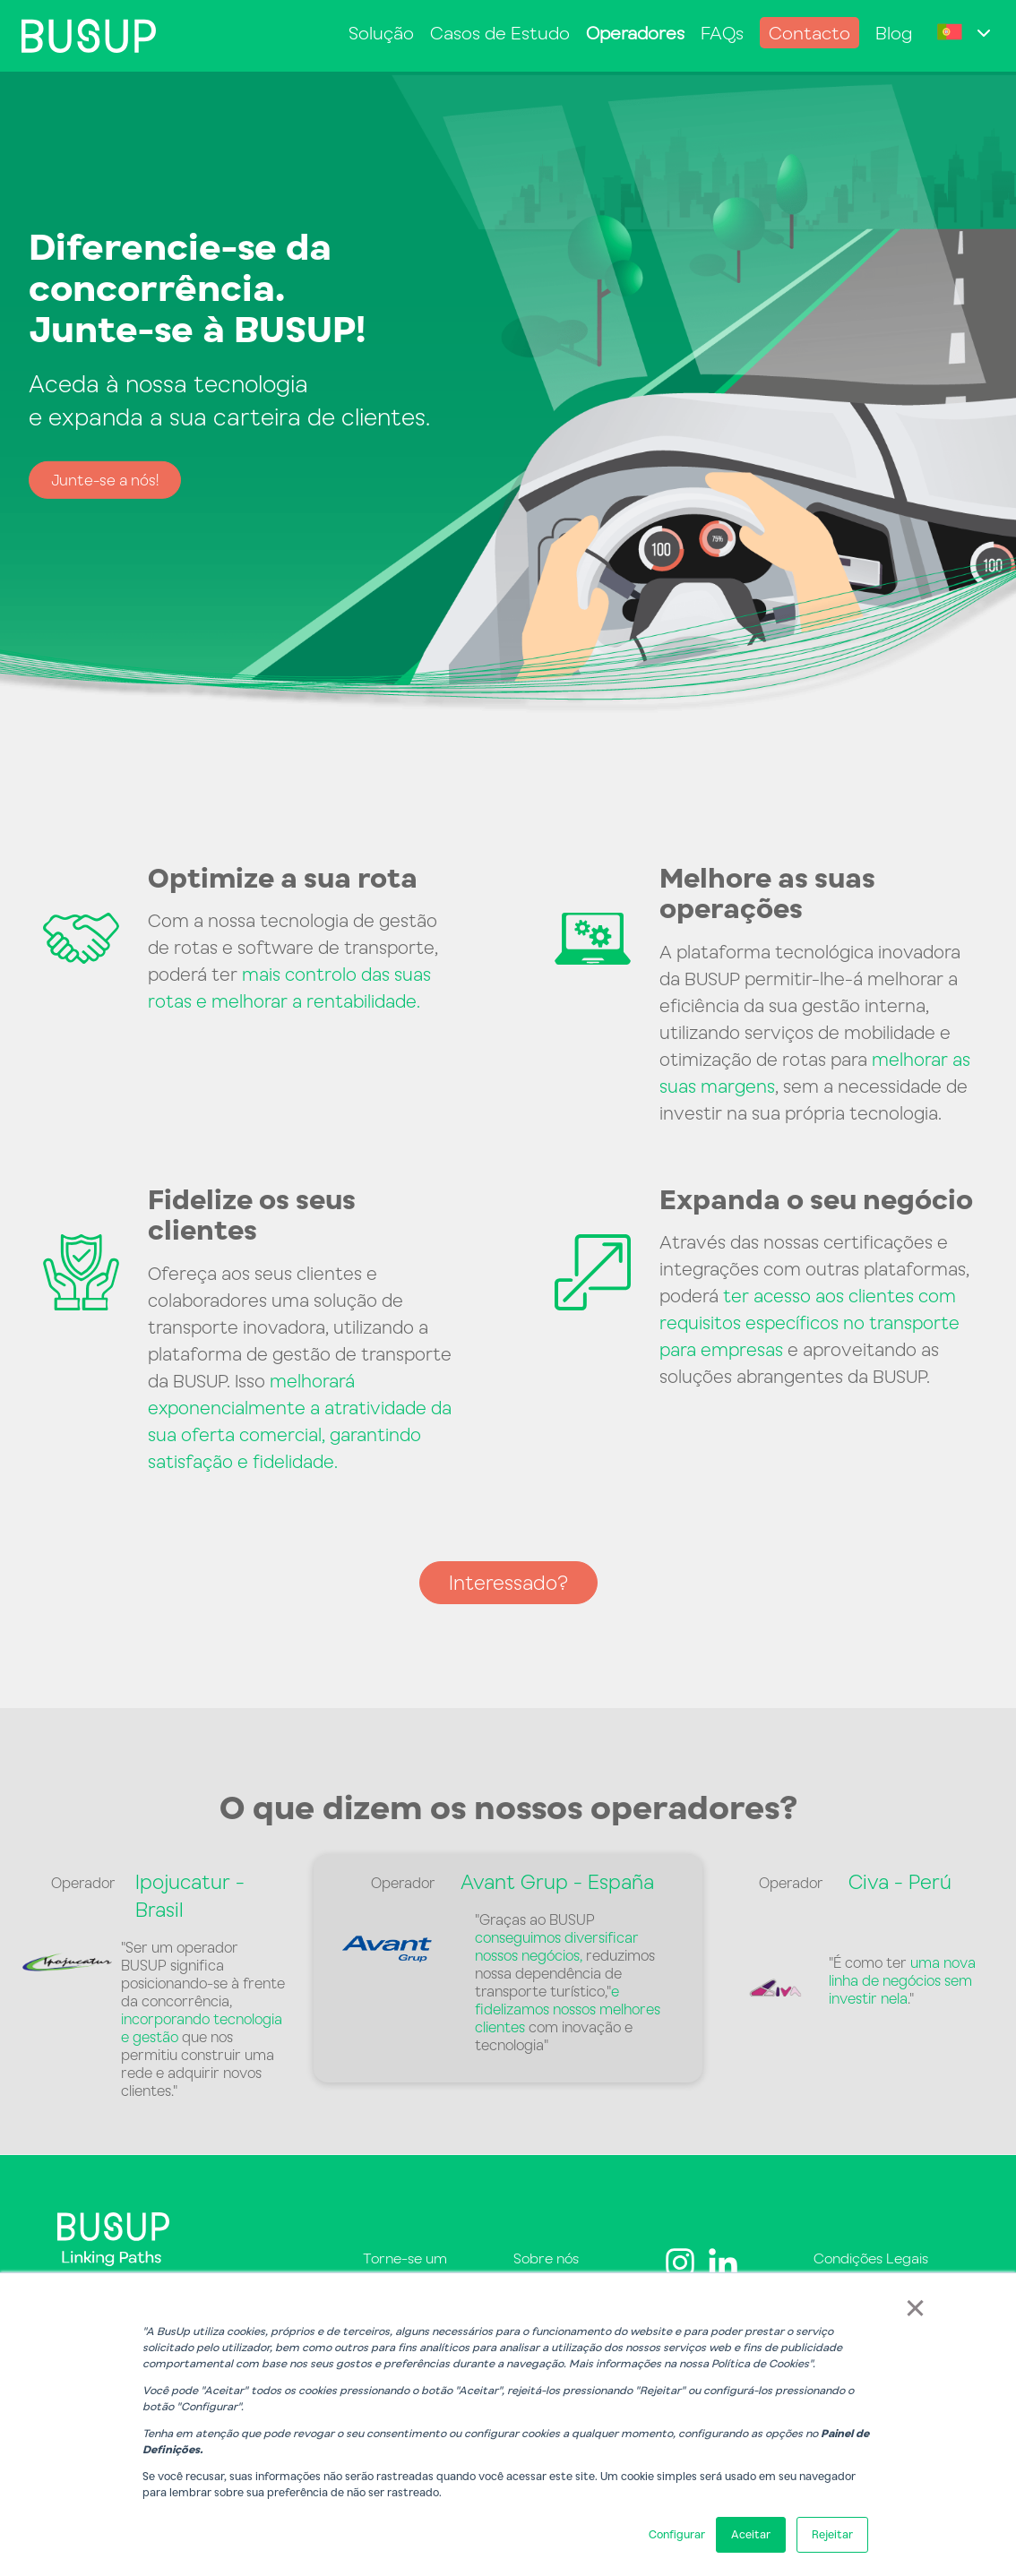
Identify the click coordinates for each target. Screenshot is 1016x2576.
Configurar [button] (677, 2534)
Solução (381, 32)
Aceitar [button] (751, 2534)
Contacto (809, 32)
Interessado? (508, 1582)
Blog (893, 32)
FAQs (722, 32)
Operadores (635, 32)
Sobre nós (546, 2258)
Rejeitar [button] (832, 2534)
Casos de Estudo (500, 32)
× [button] (915, 2306)
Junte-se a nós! (105, 479)
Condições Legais (871, 2258)
